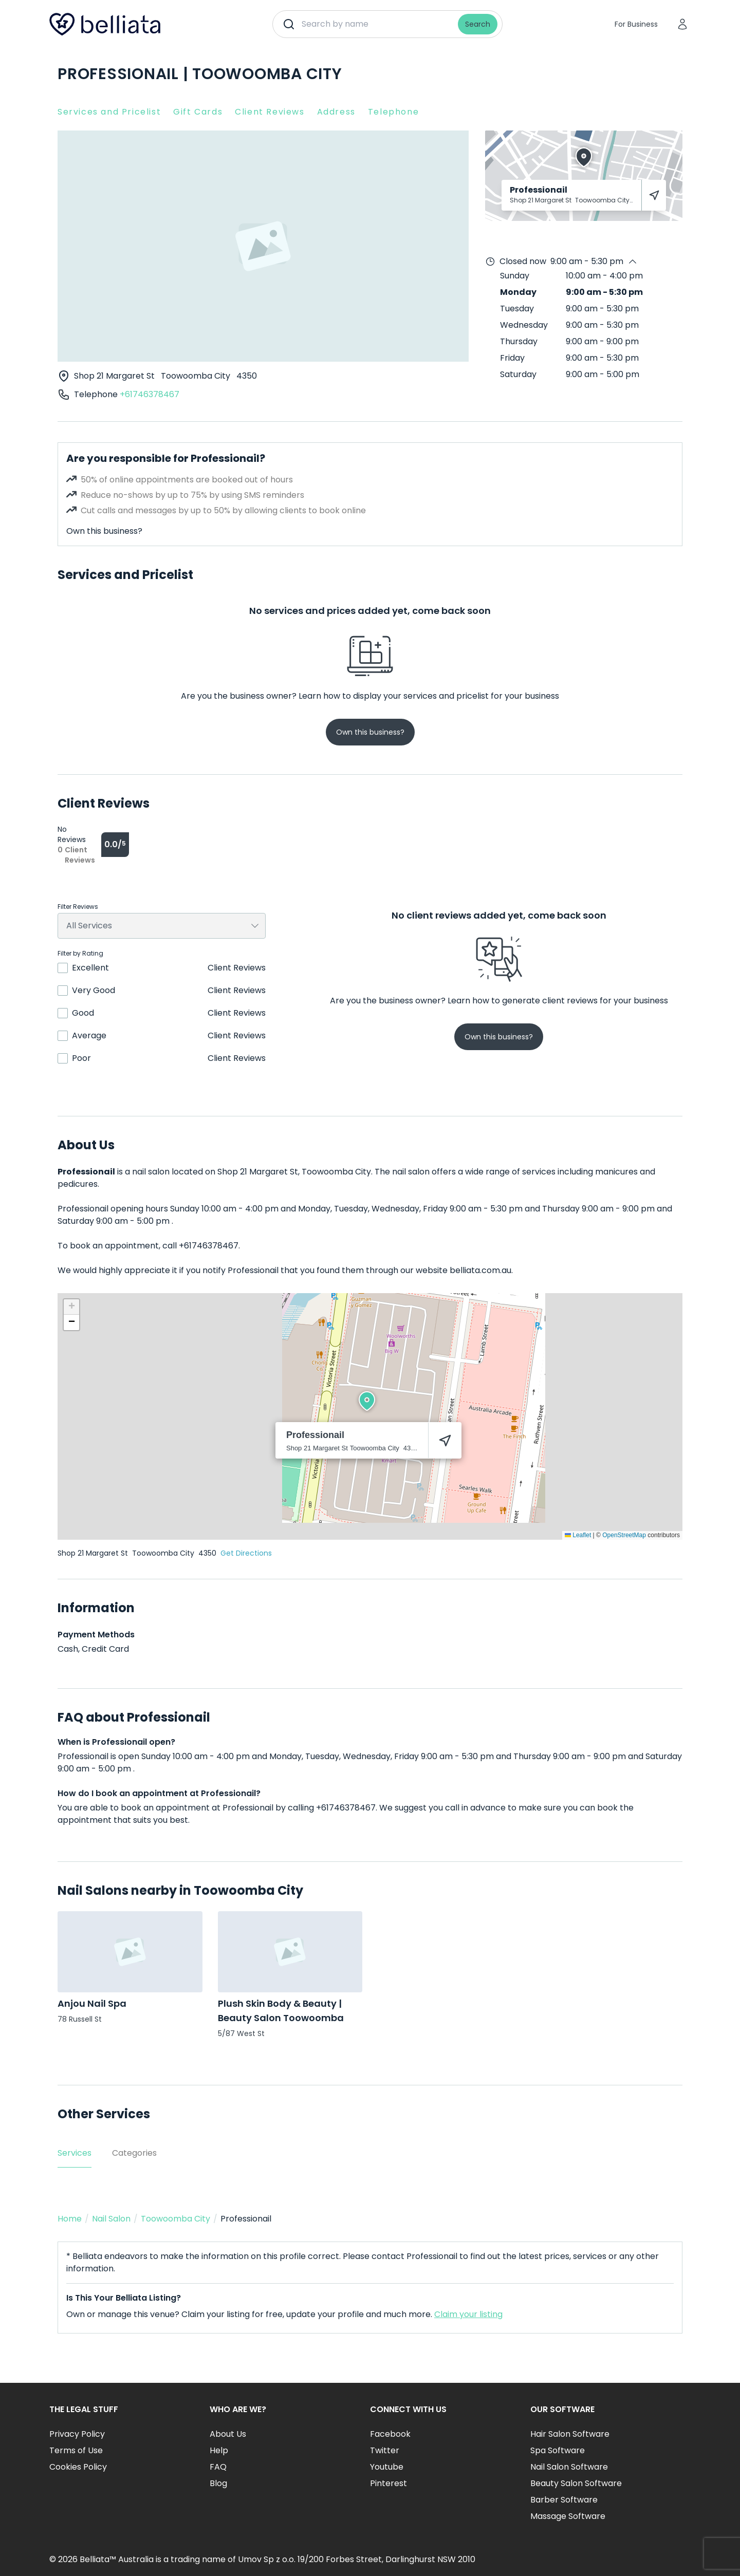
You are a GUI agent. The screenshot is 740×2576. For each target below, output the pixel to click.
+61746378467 (149, 394)
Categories (134, 2153)
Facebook (390, 2434)
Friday (512, 358)
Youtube (386, 2467)
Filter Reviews (78, 907)
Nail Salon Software (569, 2467)
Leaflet (578, 1535)
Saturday (518, 374)
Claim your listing (468, 2314)
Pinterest (388, 2483)
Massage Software (567, 2516)
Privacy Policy (77, 2434)
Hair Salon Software (569, 2434)
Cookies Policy (78, 2467)
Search (477, 24)
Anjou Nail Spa (92, 2003)
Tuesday (517, 308)
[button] (367, 1401)
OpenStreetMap (624, 1535)
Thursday (519, 341)
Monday (518, 292)
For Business (636, 24)
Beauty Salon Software (576, 2483)
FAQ (218, 2467)
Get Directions (246, 1553)
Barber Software (564, 2500)
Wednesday (524, 325)
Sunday (514, 276)
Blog (218, 2483)
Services (74, 2153)
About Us (228, 2434)
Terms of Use (76, 2450)
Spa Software (557, 2450)
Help (219, 2450)
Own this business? (104, 531)
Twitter (384, 2450)
